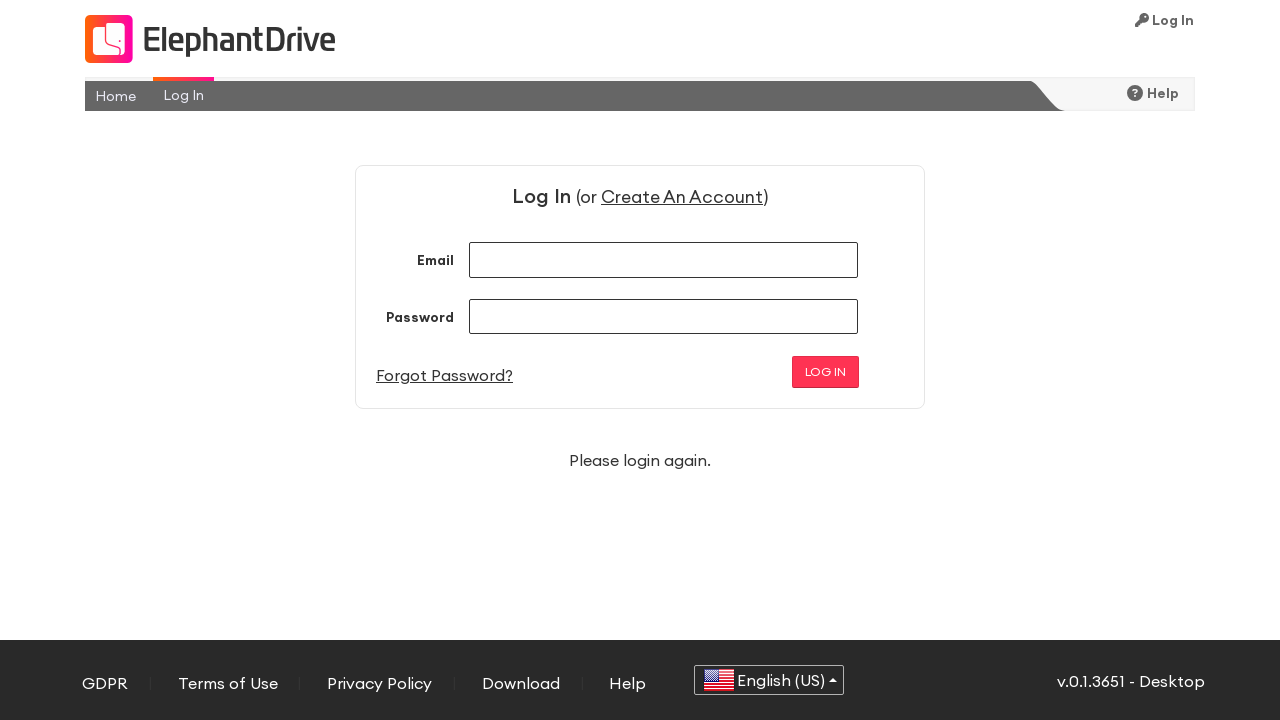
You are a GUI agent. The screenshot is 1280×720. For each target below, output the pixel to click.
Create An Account (682, 196)
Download (521, 683)
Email (435, 260)
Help (1153, 93)
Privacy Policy (379, 683)
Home (115, 96)
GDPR (105, 683)
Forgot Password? (444, 375)
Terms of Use (228, 683)
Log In (1164, 20)
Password (420, 317)
